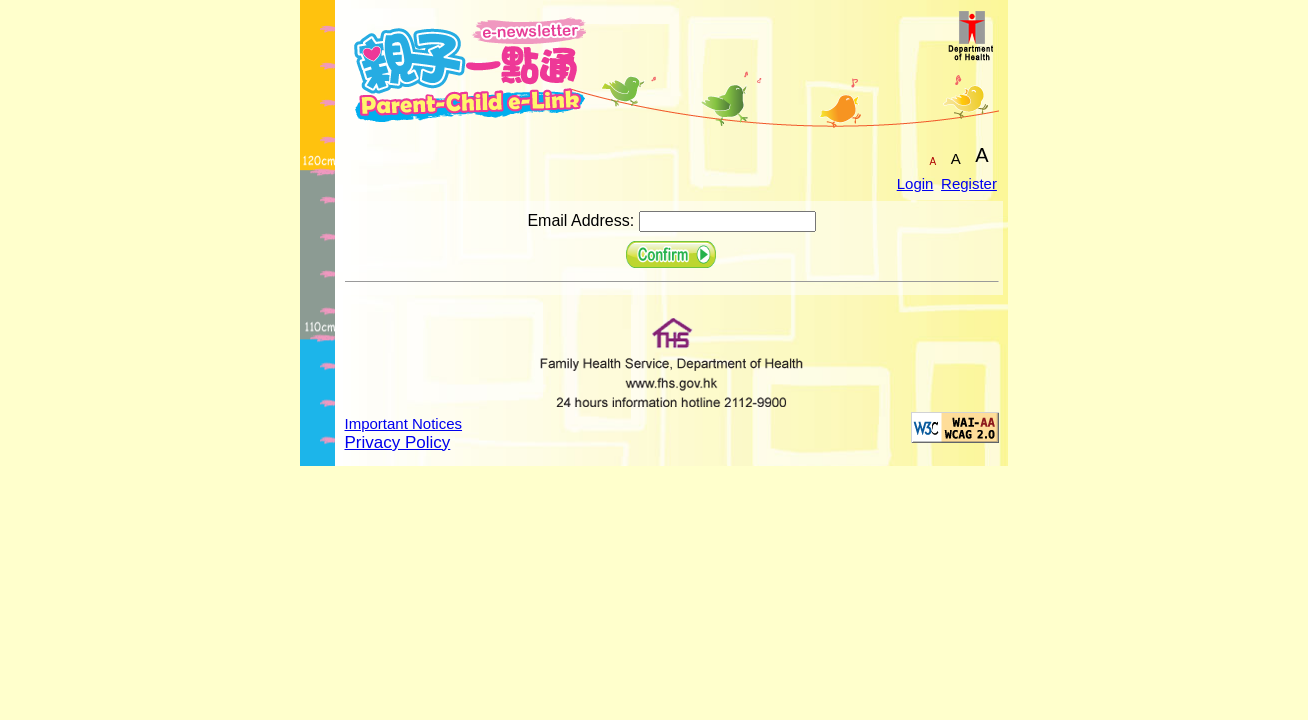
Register (969, 183)
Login (915, 183)
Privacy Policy (398, 442)
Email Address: (580, 220)
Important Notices (404, 423)
